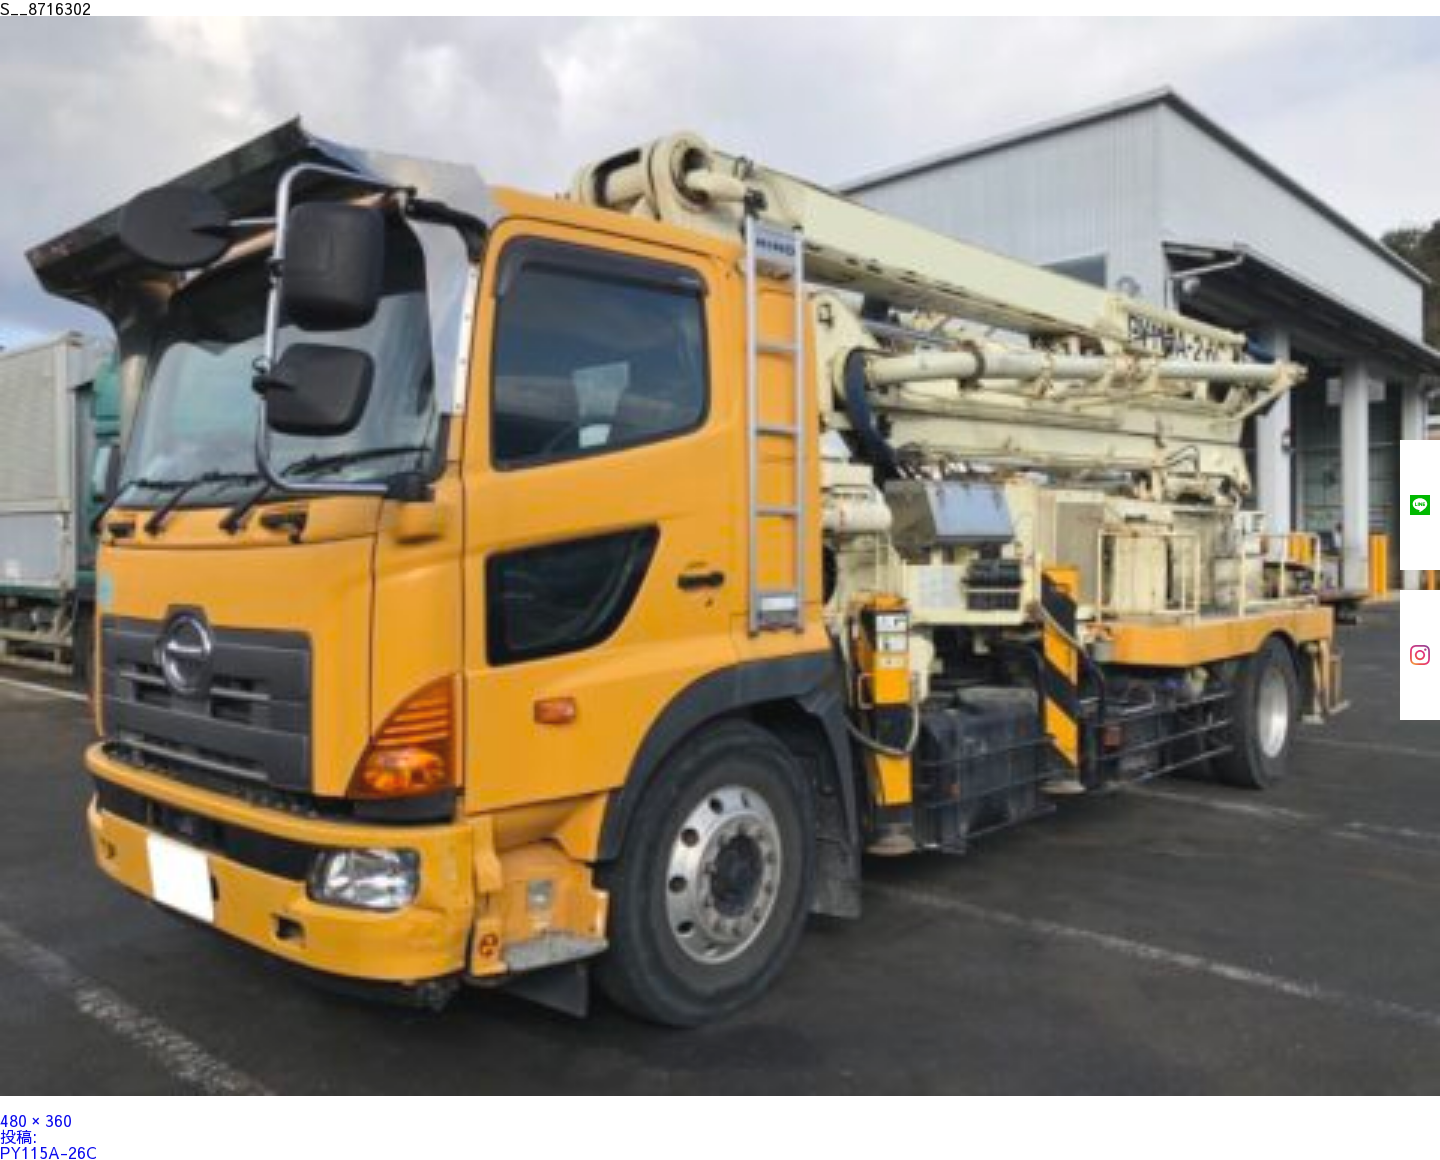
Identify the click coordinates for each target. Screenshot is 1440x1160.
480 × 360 (36, 1120)
